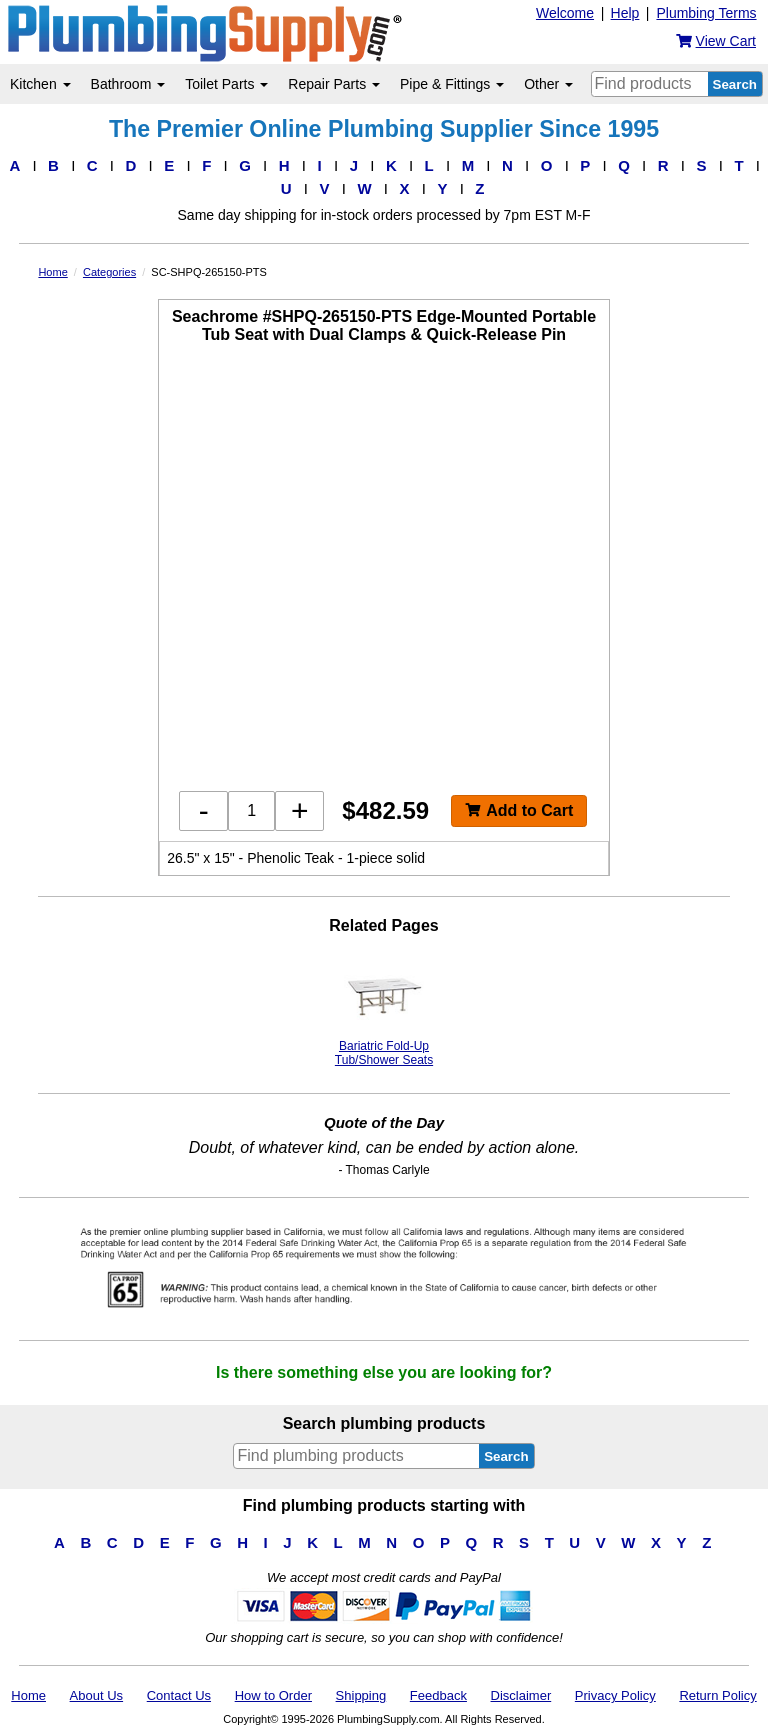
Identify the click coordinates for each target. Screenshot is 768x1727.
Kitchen (40, 84)
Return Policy (717, 1695)
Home (28, 1695)
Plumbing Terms (706, 13)
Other (548, 84)
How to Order (273, 1695)
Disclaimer (521, 1695)
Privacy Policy (615, 1695)
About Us (96, 1695)
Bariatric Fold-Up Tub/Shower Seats (384, 1011)
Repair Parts (334, 84)
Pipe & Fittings (452, 84)
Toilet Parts (226, 84)
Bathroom (128, 84)
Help (625, 13)
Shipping (361, 1695)
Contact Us (179, 1695)
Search (735, 84)
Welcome (565, 13)
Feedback (438, 1695)
